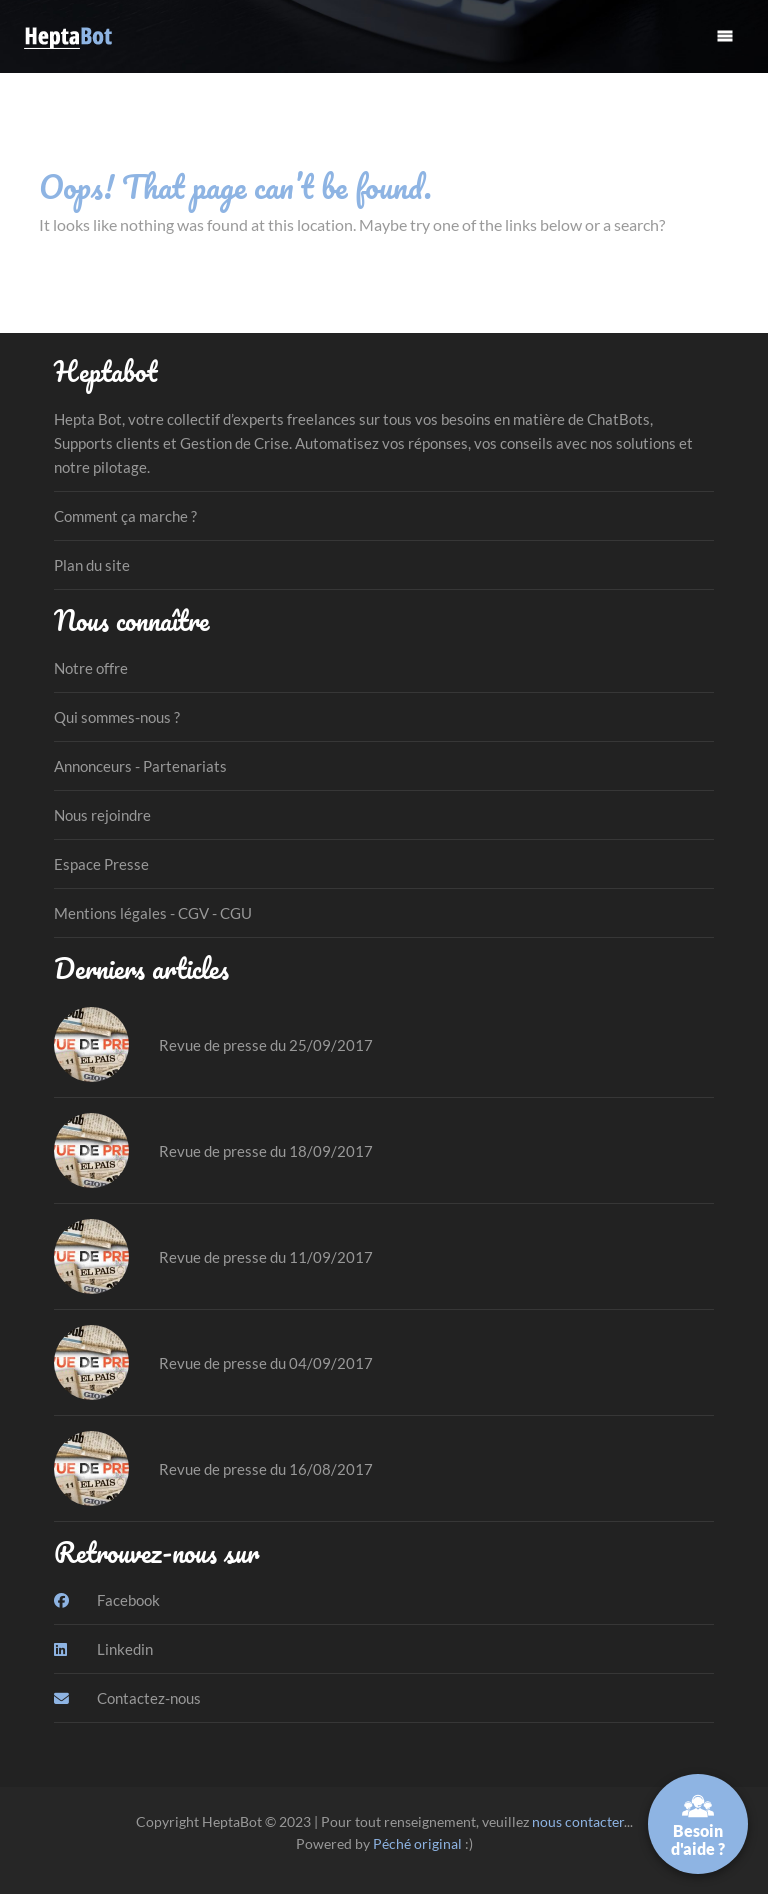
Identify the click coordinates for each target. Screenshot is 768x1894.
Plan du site (92, 565)
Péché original (417, 1843)
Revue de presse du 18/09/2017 (266, 1151)
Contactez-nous (127, 1698)
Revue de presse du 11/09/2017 (266, 1257)
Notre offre (91, 668)
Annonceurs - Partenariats (140, 766)
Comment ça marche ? (125, 516)
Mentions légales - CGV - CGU (153, 913)
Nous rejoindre (102, 815)
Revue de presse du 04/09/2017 (266, 1363)
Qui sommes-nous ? (117, 717)
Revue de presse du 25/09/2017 (266, 1045)
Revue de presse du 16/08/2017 (266, 1469)
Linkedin (103, 1649)
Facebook (107, 1600)
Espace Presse (101, 864)
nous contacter (578, 1821)
